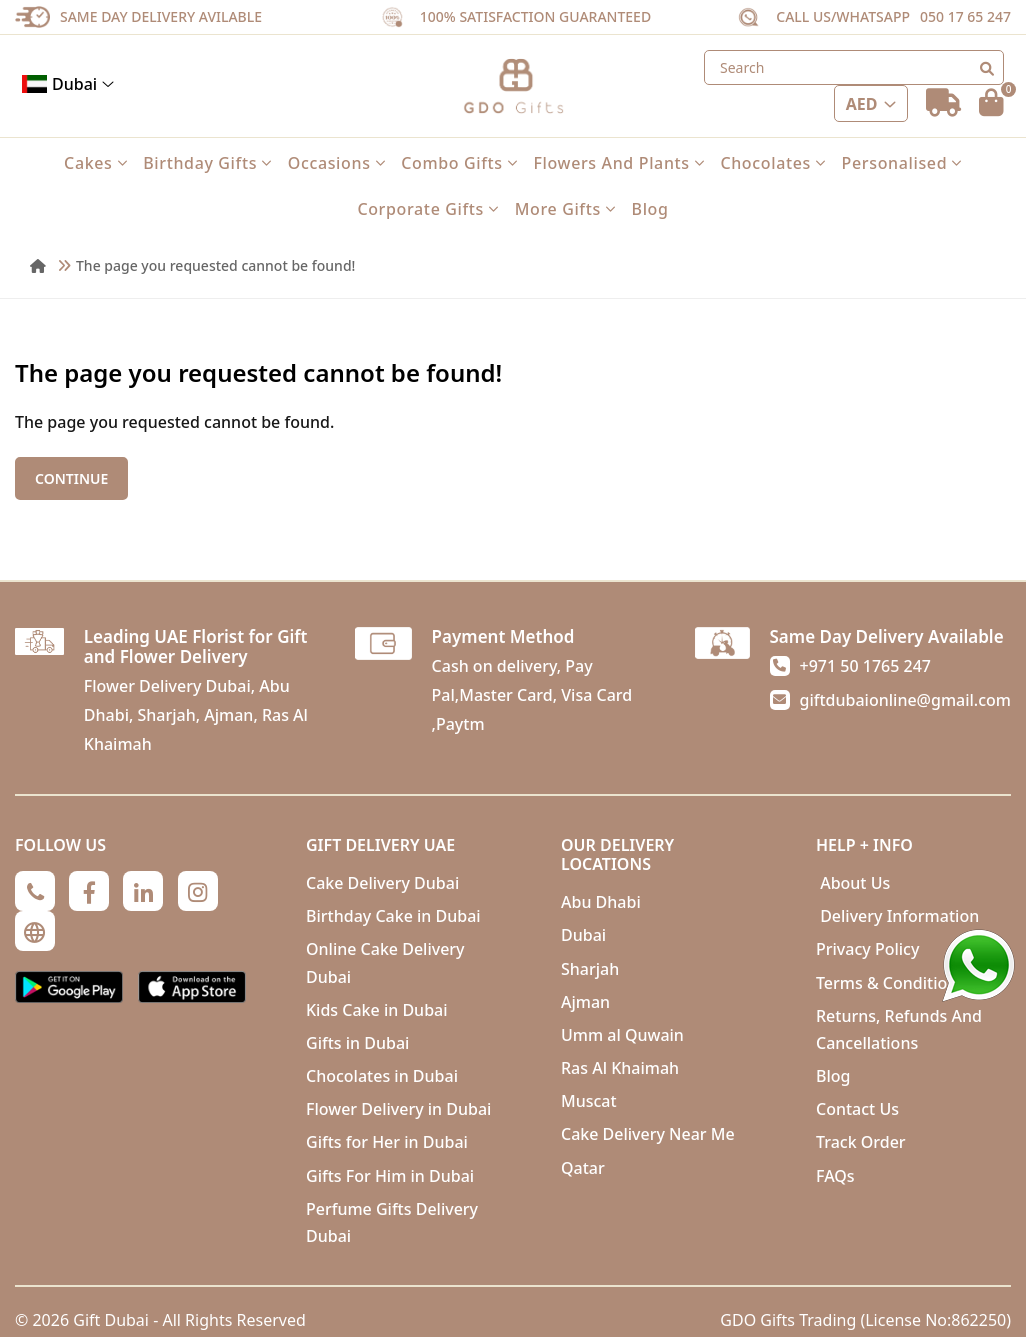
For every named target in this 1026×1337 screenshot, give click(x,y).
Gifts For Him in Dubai (390, 1176)
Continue (71, 478)
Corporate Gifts (427, 209)
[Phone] (35, 891)
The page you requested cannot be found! (215, 265)
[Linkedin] (143, 891)
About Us (853, 883)
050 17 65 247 (965, 16)
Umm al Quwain (622, 1035)
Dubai (68, 84)
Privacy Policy (867, 949)
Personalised (902, 163)
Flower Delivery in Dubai (398, 1109)
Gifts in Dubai (357, 1043)
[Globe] (35, 931)
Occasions (337, 163)
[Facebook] (89, 891)
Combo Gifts (459, 163)
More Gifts (565, 209)
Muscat (589, 1101)
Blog (650, 209)
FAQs (835, 1176)
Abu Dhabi (601, 902)
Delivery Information (897, 916)
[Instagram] (198, 891)
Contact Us (857, 1109)
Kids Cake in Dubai (377, 1010)
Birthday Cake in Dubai (393, 916)
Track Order (861, 1142)
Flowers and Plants (618, 163)
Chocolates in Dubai (382, 1076)
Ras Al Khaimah (620, 1068)
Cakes (95, 163)
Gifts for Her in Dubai (387, 1142)
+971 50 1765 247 (865, 666)
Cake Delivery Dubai (382, 883)
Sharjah (590, 969)
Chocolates (772, 163)
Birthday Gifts (207, 163)
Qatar (583, 1168)
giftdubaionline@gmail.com (905, 700)
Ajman (585, 1002)
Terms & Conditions (890, 983)
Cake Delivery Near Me (648, 1134)
